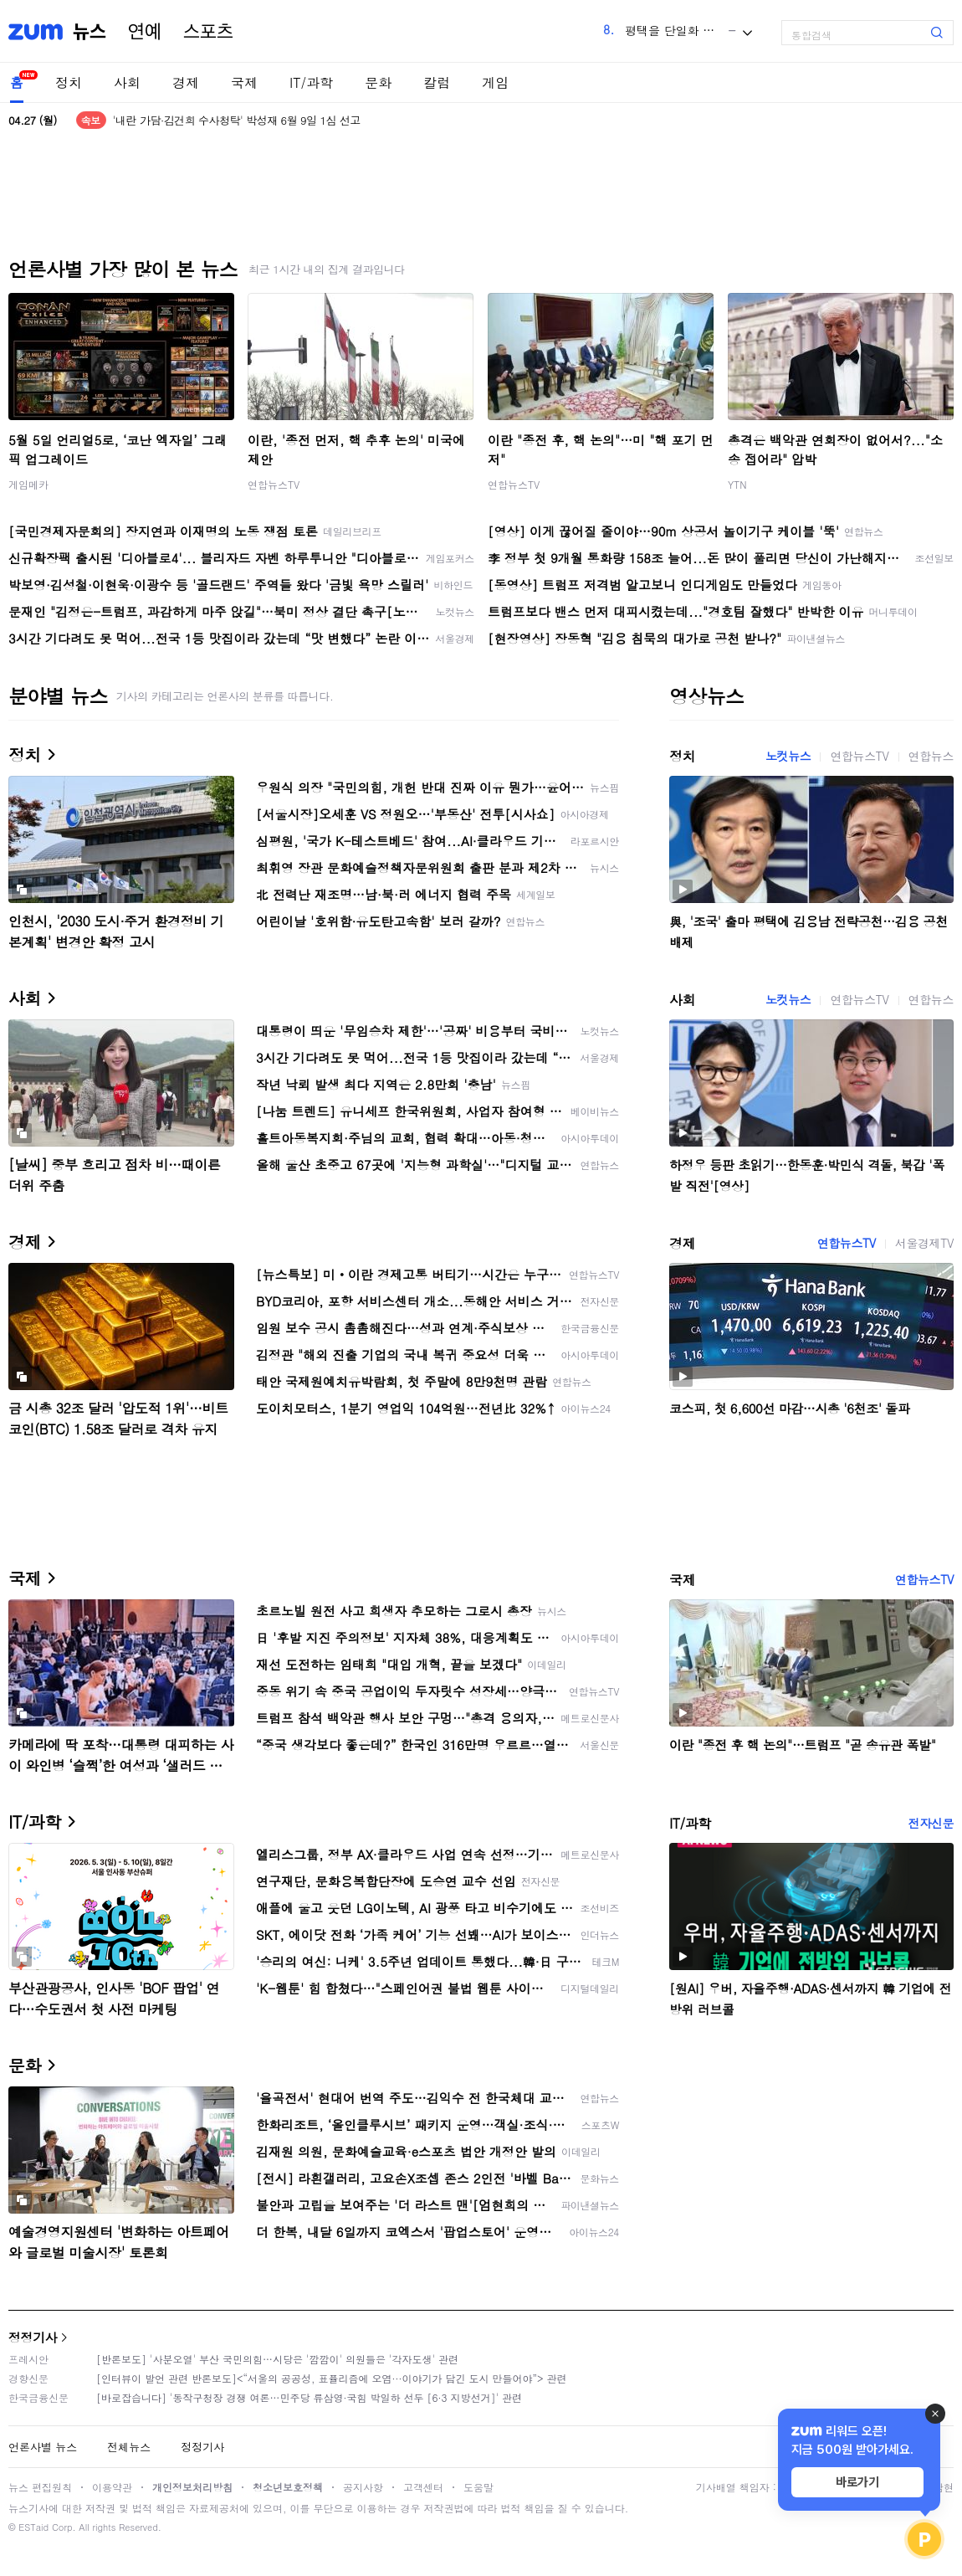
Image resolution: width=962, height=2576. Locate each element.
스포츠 (208, 32)
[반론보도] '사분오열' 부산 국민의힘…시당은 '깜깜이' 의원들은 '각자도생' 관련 (277, 2359)
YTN (737, 484)
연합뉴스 (931, 755)
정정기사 (32, 2337)
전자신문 (931, 1822)
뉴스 (89, 32)
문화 (378, 82)
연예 (144, 32)
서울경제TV (924, 1242)
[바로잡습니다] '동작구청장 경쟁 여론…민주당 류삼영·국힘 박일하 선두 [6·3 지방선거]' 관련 (309, 2397)
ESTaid (33, 2527)
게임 (495, 82)
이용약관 (112, 2487)
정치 (68, 82)
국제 (244, 82)
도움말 (478, 2487)
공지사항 (363, 2487)
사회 (127, 82)
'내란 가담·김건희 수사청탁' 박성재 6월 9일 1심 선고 (237, 120)
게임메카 (28, 484)
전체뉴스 (129, 2447)
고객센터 (423, 2487)
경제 (185, 82)
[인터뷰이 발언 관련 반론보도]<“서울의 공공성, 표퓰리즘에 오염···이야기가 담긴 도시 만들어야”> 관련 (331, 2378)
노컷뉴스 (788, 755)
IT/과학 (311, 82)
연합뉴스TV (273, 484)
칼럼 (436, 82)
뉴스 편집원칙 (40, 2487)
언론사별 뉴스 (42, 2447)
